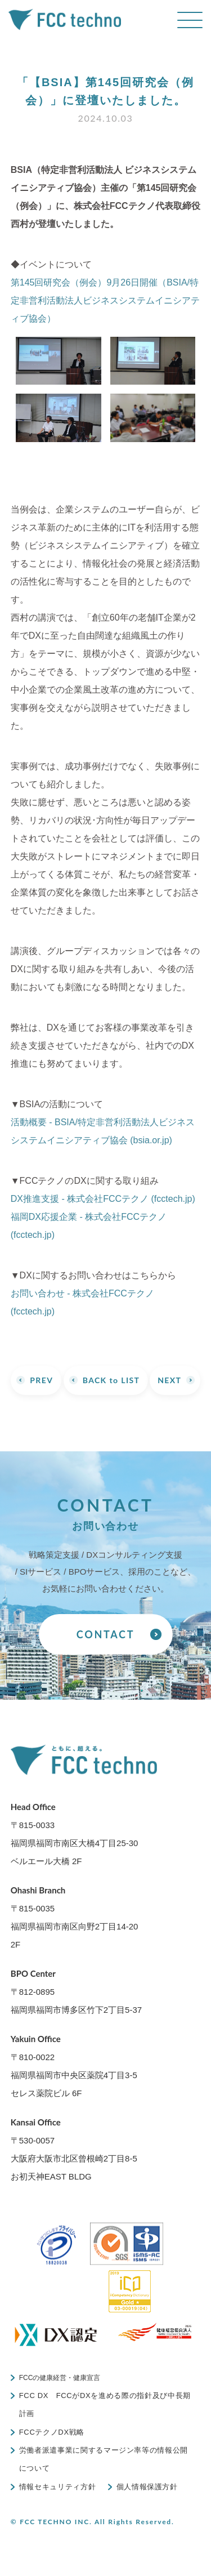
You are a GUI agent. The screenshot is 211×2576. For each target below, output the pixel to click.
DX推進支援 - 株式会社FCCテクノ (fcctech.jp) (103, 1199)
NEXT (169, 1380)
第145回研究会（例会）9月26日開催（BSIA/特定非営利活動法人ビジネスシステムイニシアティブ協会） (105, 300)
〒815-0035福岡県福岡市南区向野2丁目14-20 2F (74, 1917)
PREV (41, 1380)
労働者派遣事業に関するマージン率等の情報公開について (103, 2459)
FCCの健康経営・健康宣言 (60, 2378)
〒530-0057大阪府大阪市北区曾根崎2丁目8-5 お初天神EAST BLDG (74, 2149)
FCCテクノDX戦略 (51, 2432)
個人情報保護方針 (147, 2487)
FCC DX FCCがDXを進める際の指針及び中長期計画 (105, 2404)
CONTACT (105, 1634)
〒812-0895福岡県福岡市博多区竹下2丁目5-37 (76, 1991)
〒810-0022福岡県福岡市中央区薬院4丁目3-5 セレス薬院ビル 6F (74, 2066)
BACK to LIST (111, 1380)
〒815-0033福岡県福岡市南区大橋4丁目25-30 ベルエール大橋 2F (74, 1834)
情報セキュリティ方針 (57, 2487)
